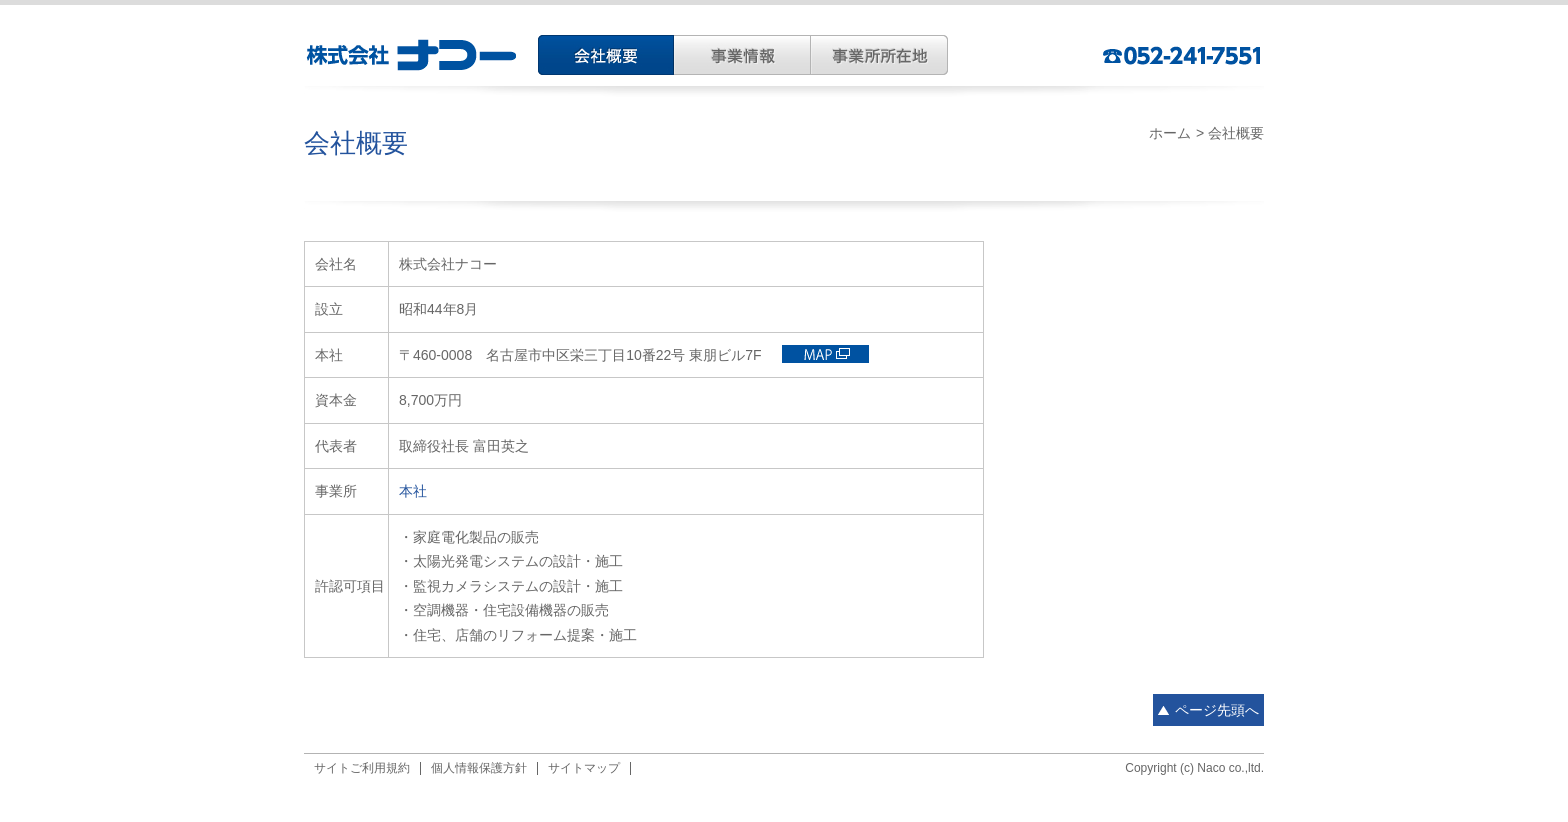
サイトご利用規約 (362, 768)
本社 (413, 491)
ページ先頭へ (1217, 710)
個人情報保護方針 (479, 768)
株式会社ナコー (414, 55)
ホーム (1170, 133)
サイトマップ (584, 768)
